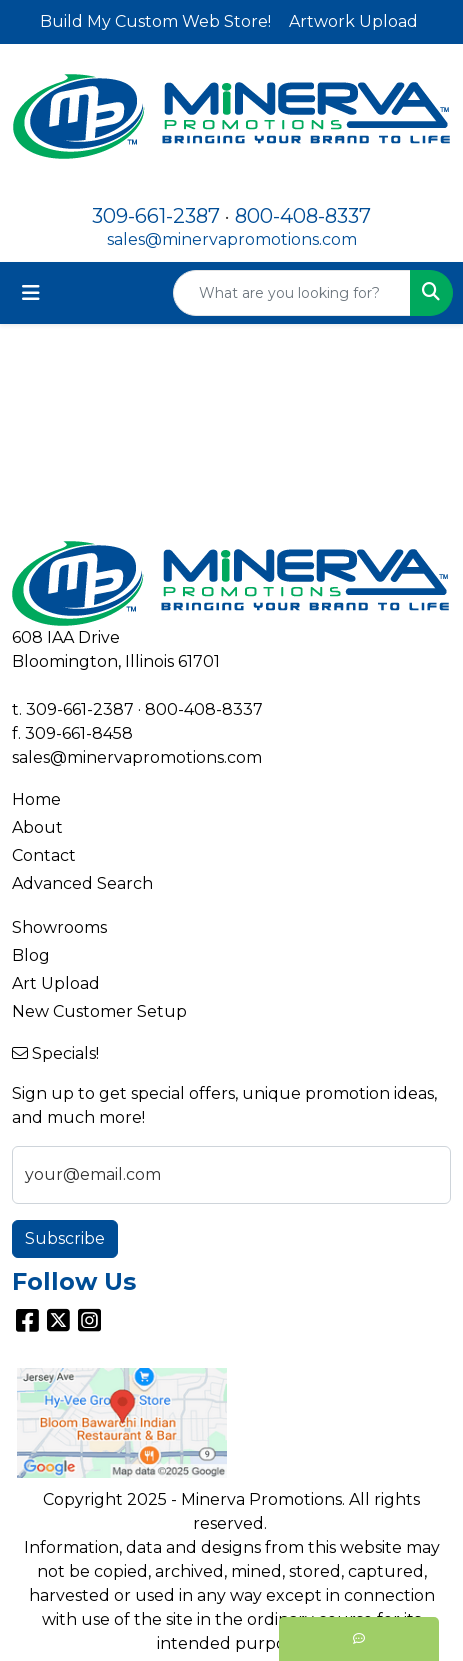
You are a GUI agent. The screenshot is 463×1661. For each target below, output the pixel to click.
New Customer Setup (99, 1011)
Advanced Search (82, 883)
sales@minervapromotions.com (232, 239)
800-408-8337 (303, 216)
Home (36, 799)
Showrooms (59, 927)
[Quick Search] (292, 293)
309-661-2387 (156, 216)
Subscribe (65, 1238)
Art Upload (56, 983)
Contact (44, 855)
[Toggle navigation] (31, 293)
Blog (31, 955)
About (37, 827)
